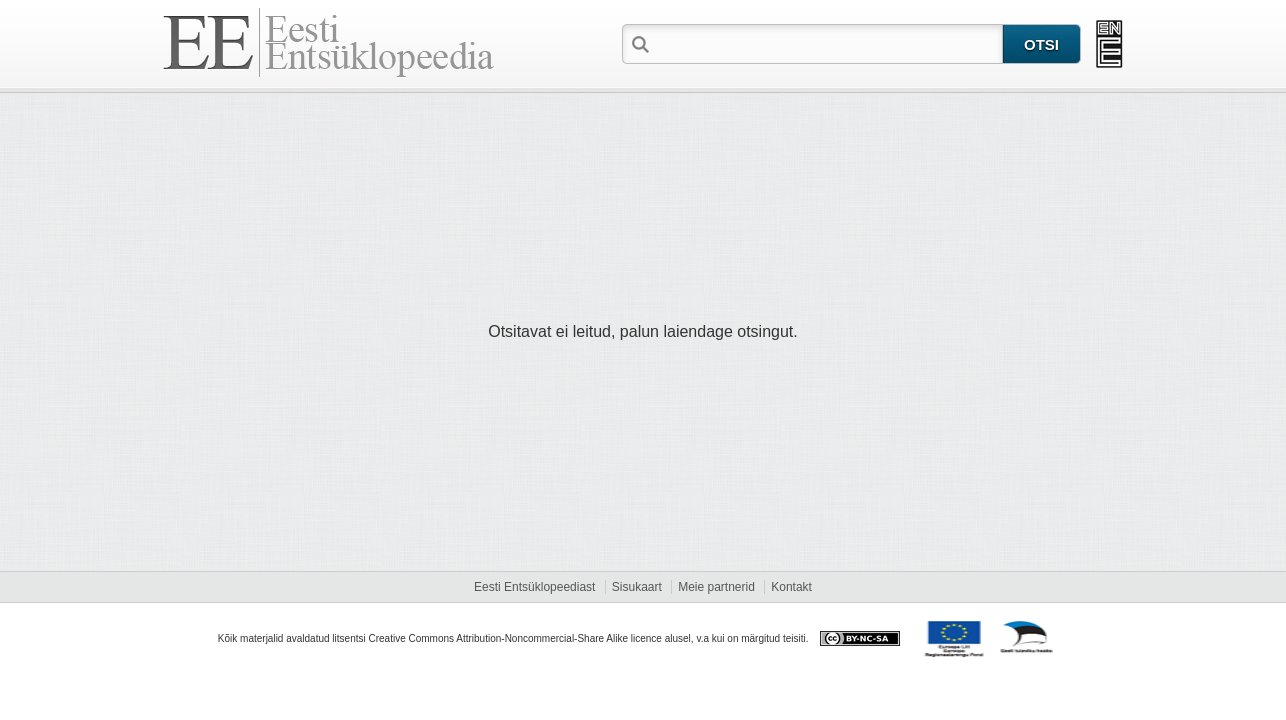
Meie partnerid (716, 587)
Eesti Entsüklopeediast (534, 587)
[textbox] (828, 43)
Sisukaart (637, 587)
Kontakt (791, 587)
